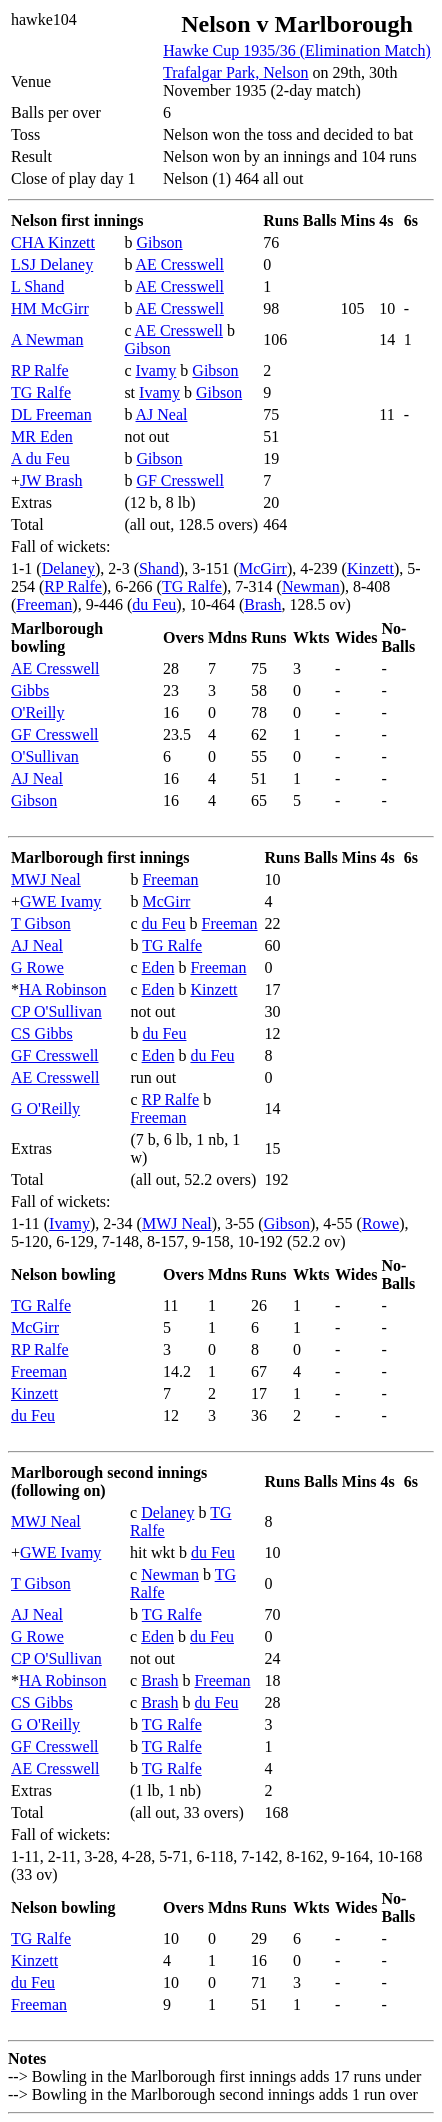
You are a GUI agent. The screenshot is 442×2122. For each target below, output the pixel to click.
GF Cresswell (180, 480)
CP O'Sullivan (56, 1011)
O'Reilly (38, 712)
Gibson (159, 242)
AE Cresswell (180, 264)
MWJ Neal (46, 879)
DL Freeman (51, 414)
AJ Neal (162, 414)
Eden (158, 967)
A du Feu (40, 458)
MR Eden (42, 436)
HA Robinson (63, 989)
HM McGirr (50, 308)
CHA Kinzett (53, 242)
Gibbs (30, 690)
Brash (262, 604)
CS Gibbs (42, 1033)
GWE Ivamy (60, 901)
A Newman (47, 339)
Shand (159, 568)
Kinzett (370, 568)
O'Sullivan (45, 756)
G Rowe (37, 967)
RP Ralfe (40, 370)
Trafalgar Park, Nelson (236, 72)
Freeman (44, 604)
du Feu (154, 604)
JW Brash (51, 480)
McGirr (263, 568)
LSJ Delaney (52, 264)
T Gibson (41, 923)
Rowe (380, 1223)
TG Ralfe (41, 392)
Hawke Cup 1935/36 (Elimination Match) (297, 50)
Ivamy (155, 370)
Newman (311, 586)
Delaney (68, 568)
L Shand (37, 286)
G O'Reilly (45, 1108)
